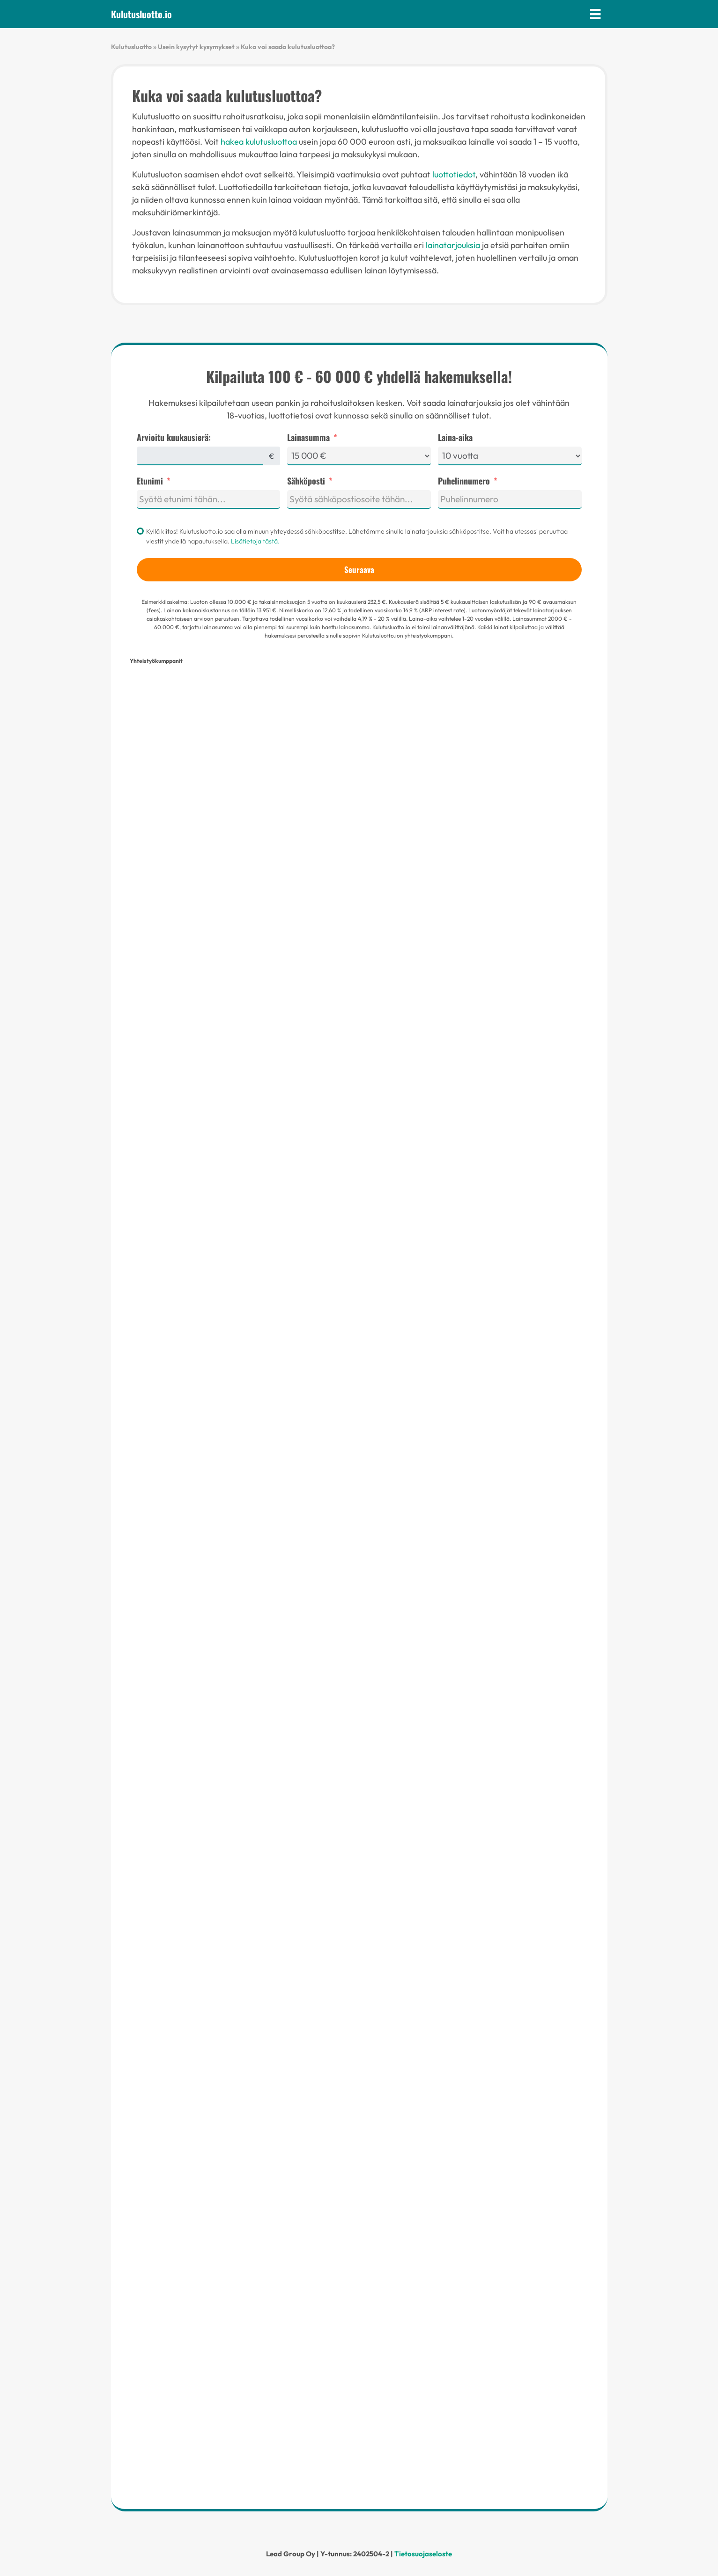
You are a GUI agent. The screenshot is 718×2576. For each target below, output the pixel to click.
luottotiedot (453, 174)
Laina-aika (455, 437)
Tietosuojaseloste (423, 2553)
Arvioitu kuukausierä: (174, 437)
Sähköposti (306, 481)
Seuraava (359, 569)
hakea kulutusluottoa (259, 141)
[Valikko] (595, 14)
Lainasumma (308, 437)
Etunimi (150, 481)
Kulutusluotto (131, 47)
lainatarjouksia (453, 245)
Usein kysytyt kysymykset (196, 47)
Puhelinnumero (464, 481)
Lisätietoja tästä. (255, 541)
